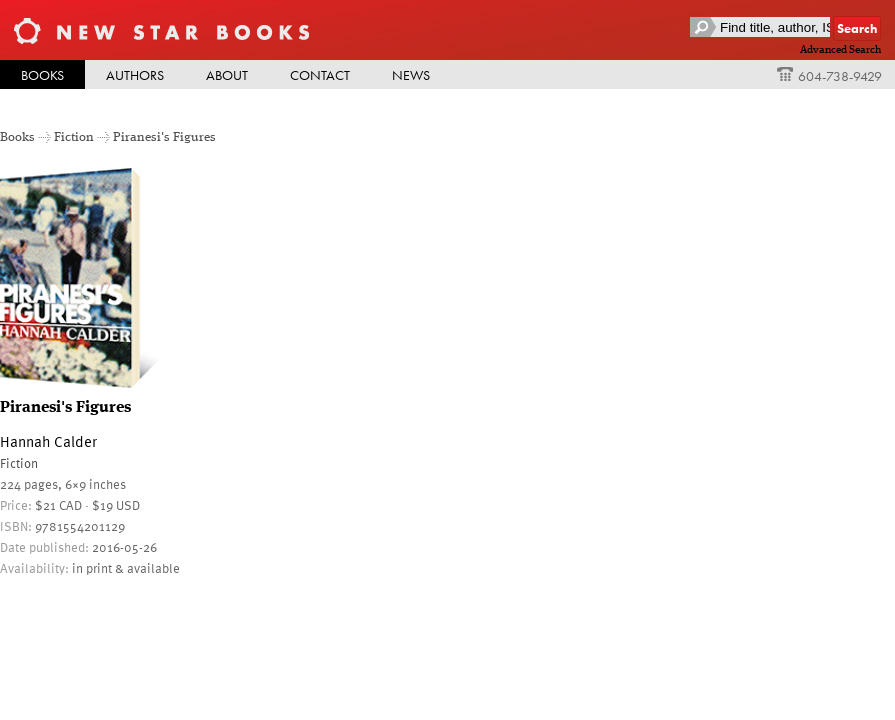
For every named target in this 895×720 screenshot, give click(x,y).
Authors (135, 75)
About (227, 75)
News (411, 75)
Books (42, 75)
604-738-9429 (829, 76)
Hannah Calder (48, 441)
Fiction (74, 137)
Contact (320, 75)
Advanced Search (840, 50)
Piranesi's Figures (164, 137)
